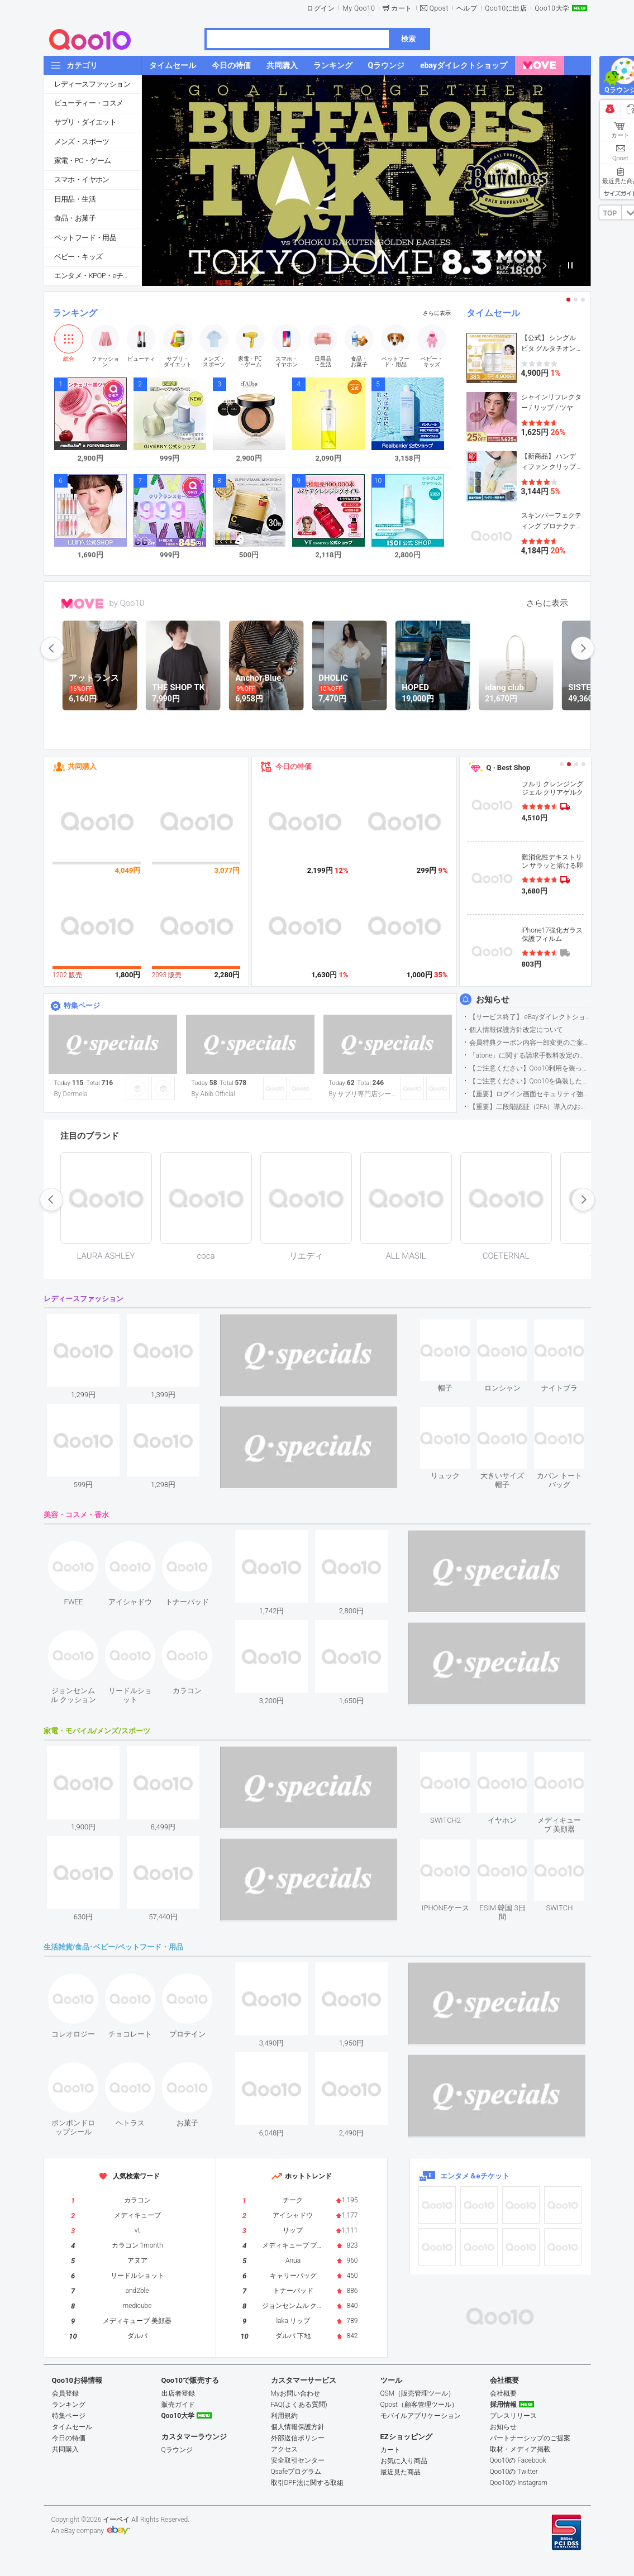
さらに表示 (437, 313)
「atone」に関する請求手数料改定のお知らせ (529, 1055)
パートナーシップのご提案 (530, 2438)
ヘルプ (467, 8)
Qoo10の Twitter (514, 2471)
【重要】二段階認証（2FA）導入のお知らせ (529, 1107)
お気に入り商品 (403, 2461)
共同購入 (82, 766)
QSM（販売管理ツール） (417, 2393)
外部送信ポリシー (298, 2438)
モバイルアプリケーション (420, 2416)
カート (401, 8)
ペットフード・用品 (85, 237)
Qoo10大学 (552, 8)
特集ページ (82, 1005)
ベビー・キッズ (78, 256)
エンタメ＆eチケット (474, 2176)
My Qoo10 (358, 8)
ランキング (75, 313)
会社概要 (503, 2393)
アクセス (284, 2449)
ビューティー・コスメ (88, 103)
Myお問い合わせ (295, 2393)
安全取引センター (298, 2460)
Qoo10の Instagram (519, 2483)
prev (51, 648)
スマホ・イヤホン (81, 179)
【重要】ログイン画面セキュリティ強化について (529, 1094)
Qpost (439, 8)
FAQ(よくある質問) (299, 2404)
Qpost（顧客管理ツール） (419, 2404)
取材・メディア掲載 (520, 2449)
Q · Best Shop (509, 767)
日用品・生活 (75, 199)
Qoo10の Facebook (518, 2460)
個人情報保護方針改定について (516, 1030)
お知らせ (492, 1000)
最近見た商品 (400, 2472)
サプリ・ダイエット (85, 122)
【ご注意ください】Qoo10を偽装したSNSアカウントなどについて (529, 1081)
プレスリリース (513, 2416)
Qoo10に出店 (506, 8)
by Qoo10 (127, 603)
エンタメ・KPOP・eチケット (97, 275)
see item (455, 1328)
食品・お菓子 (75, 218)
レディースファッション (92, 84)
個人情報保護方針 (298, 2427)
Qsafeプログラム (296, 2471)
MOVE (82, 603)
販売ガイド (178, 2404)
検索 (408, 39)
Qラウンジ (177, 2450)
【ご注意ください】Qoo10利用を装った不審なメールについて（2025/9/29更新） (529, 1068)
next (582, 648)
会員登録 (65, 2393)
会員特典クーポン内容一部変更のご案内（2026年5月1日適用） (529, 1042)
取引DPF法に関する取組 (307, 2483)
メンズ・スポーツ (81, 141)
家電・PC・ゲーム (82, 160)
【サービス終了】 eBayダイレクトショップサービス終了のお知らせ (529, 1017)
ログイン (321, 8)
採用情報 (503, 2404)
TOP (610, 213)
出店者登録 (178, 2393)
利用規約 (284, 2416)
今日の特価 (293, 766)
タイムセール (493, 313)
